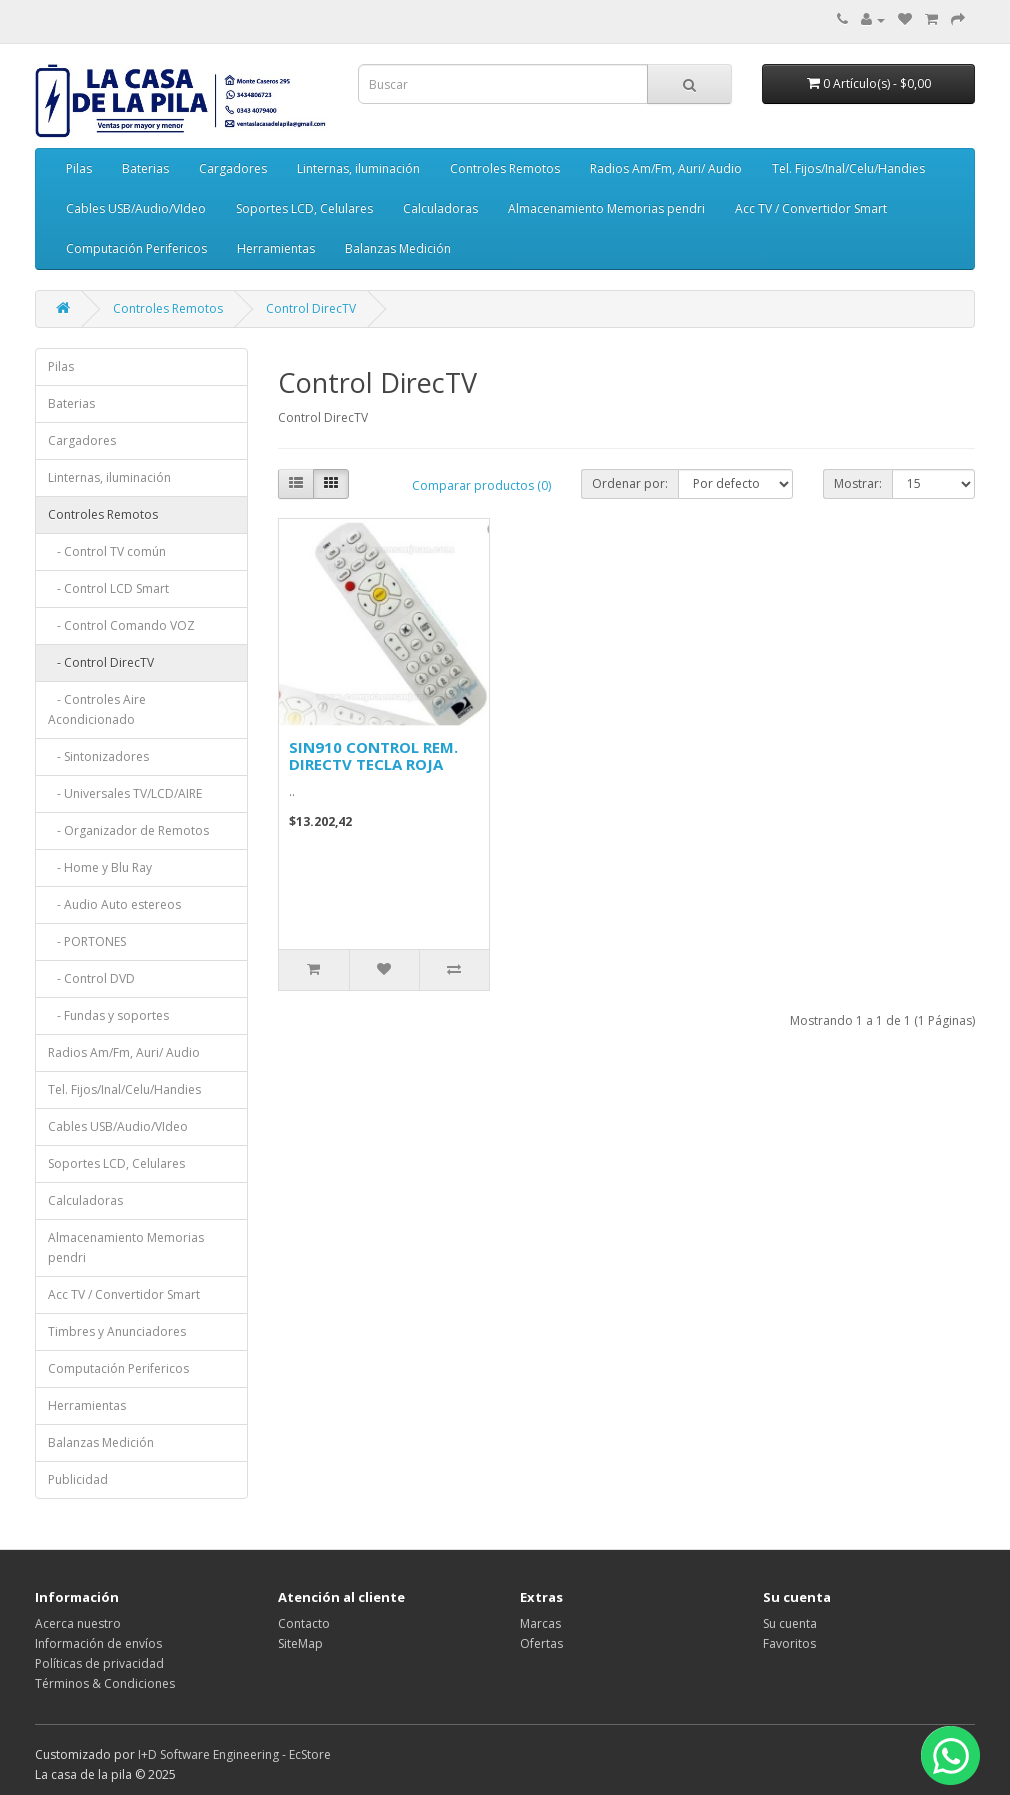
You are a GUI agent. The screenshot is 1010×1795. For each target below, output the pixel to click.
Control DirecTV (311, 308)
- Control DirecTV (101, 662)
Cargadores (233, 168)
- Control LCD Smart (108, 588)
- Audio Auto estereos (114, 904)
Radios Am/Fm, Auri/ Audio (666, 168)
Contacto (304, 1623)
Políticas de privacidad (99, 1663)
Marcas (540, 1623)
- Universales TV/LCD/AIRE (125, 793)
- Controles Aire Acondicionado (97, 709)
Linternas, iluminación (358, 168)
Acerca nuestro (78, 1623)
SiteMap (300, 1643)
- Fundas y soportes (108, 1015)
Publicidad (78, 1479)
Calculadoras (440, 208)
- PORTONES (87, 941)
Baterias (145, 168)
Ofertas (541, 1643)
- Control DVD (91, 978)
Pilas (79, 168)
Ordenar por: (630, 483)
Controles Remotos (505, 168)
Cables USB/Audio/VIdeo (136, 208)
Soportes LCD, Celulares (304, 208)
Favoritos (789, 1643)
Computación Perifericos (136, 248)
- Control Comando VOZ (121, 625)
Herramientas (276, 248)
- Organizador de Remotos (128, 830)
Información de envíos (98, 1643)
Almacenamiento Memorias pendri (606, 208)
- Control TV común (107, 551)
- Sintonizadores (98, 756)
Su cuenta (790, 1623)
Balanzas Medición (398, 248)
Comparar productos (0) (481, 485)
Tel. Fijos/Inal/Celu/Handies (848, 168)
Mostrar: (858, 483)
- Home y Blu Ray (100, 867)
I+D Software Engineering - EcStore (234, 1754)
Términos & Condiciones (105, 1683)
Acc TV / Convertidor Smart (811, 208)
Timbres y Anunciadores (117, 1331)
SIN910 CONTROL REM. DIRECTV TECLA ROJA (373, 755)
